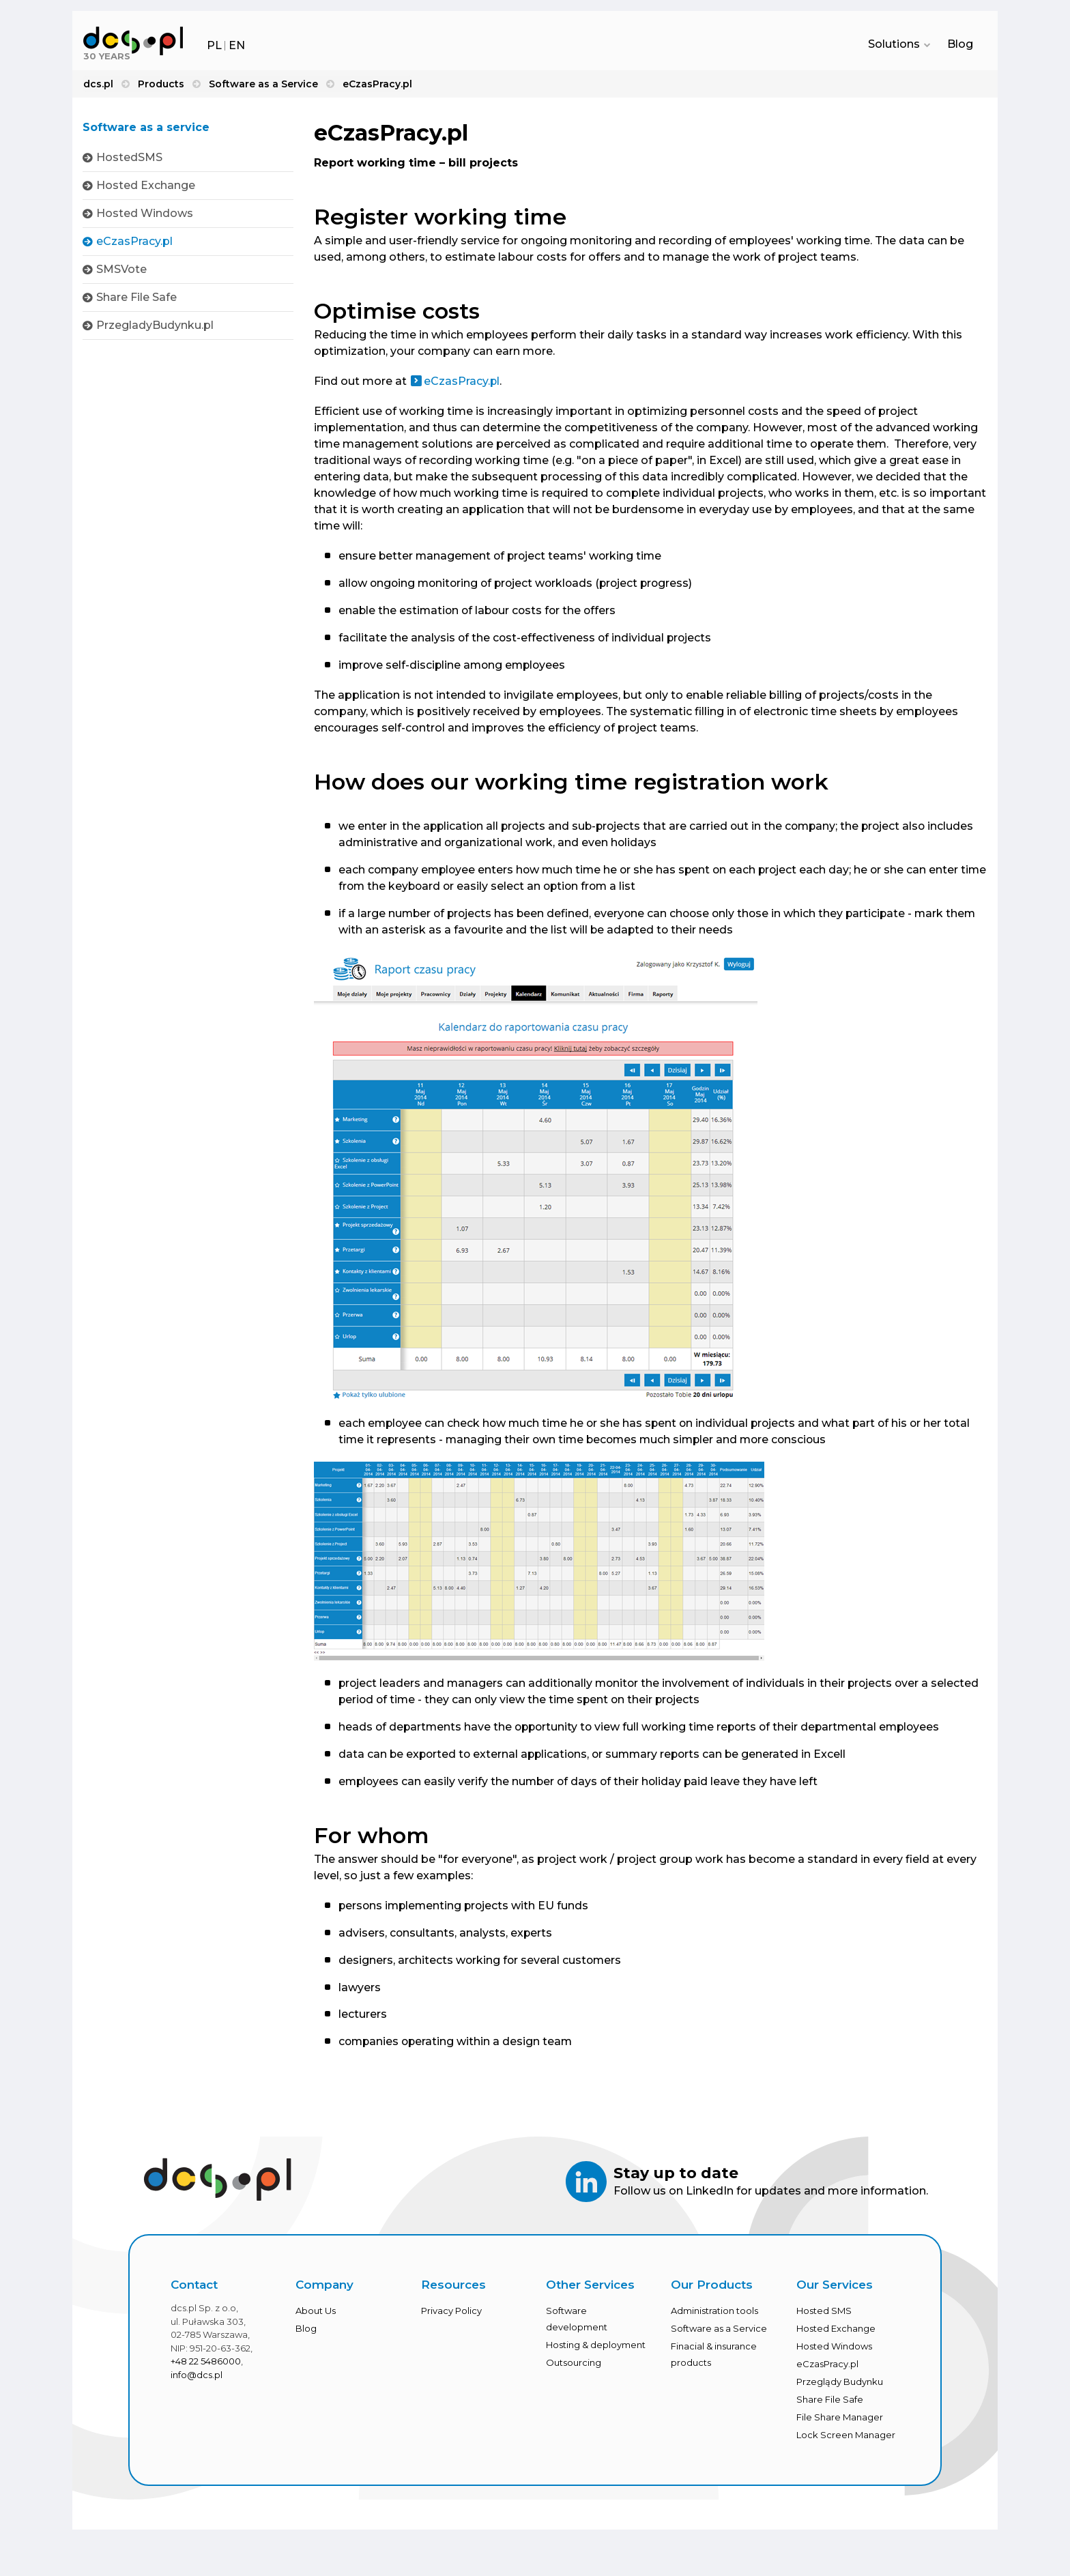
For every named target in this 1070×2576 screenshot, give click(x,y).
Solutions (896, 44)
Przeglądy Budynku (839, 2384)
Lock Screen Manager (845, 2437)
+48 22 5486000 (206, 2363)
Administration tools (714, 2313)
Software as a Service (719, 2331)
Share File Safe (136, 297)
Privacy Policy (451, 2313)
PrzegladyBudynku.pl (155, 325)
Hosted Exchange (145, 185)
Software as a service (146, 127)
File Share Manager (839, 2419)
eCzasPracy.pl (134, 241)
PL (214, 45)
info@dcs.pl (196, 2376)
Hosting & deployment (596, 2347)
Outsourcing (573, 2365)
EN (237, 45)
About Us (315, 2313)
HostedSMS (129, 157)
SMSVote (121, 269)
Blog (960, 44)
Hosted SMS (824, 2313)
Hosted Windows (144, 213)
